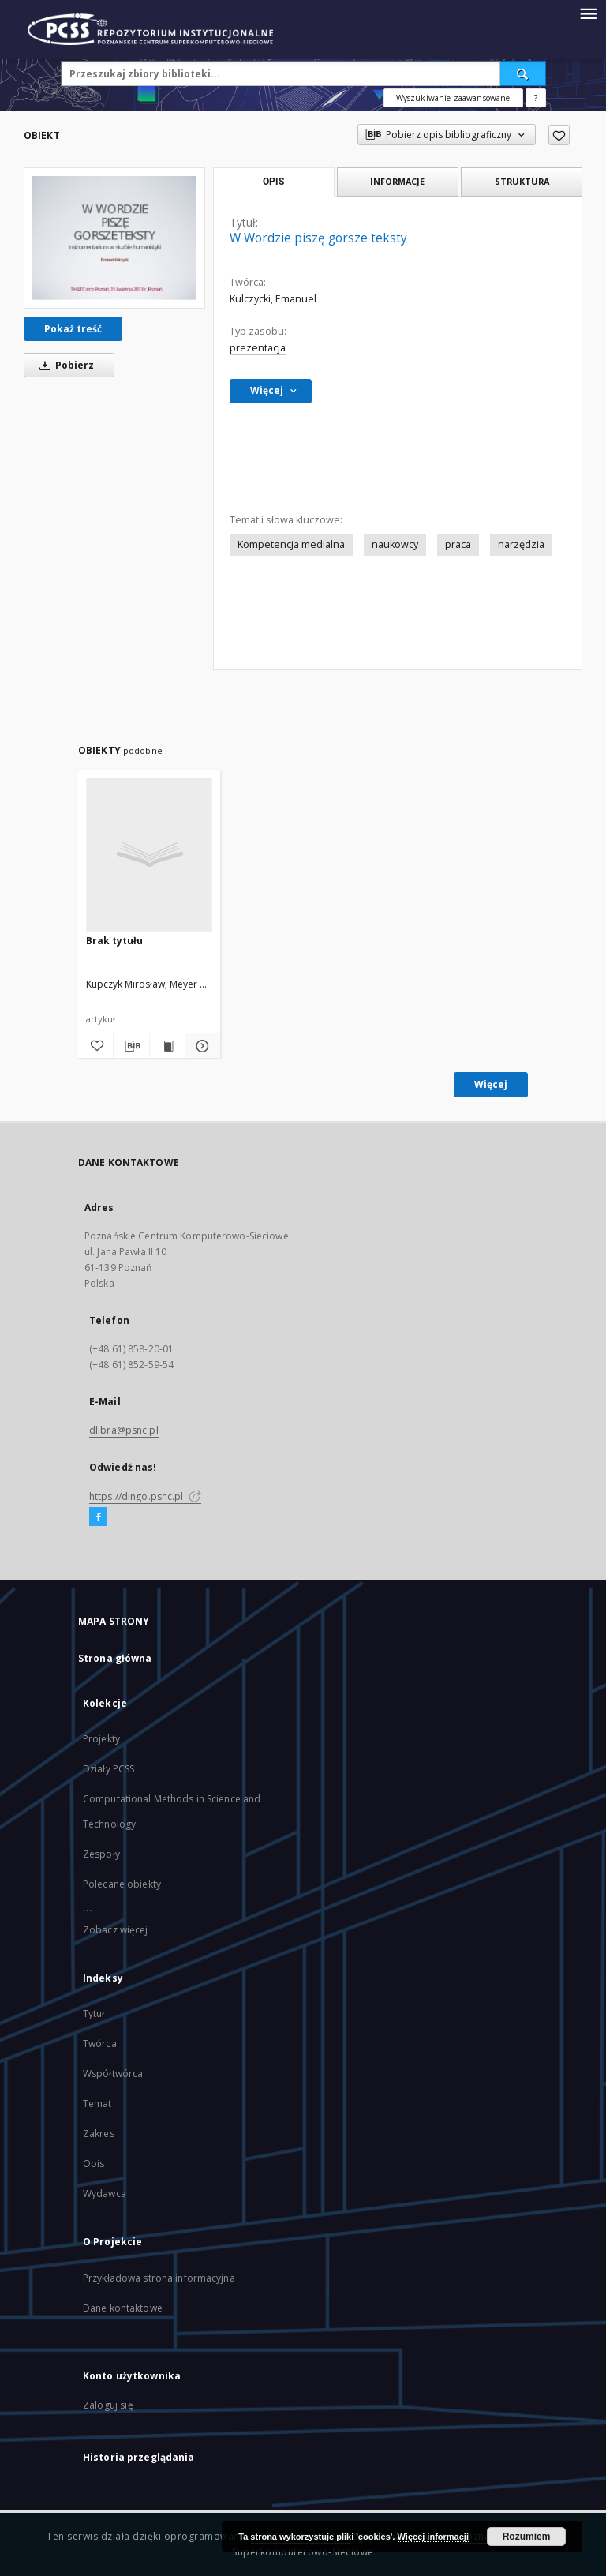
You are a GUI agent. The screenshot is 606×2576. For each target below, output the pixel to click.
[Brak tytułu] (149, 854)
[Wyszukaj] (523, 73)
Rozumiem (527, 2536)
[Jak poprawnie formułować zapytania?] (536, 97)
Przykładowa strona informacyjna (159, 2278)
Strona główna (115, 1658)
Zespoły (101, 1854)
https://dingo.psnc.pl (145, 1496)
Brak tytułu (114, 940)
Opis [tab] (273, 181)
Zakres (98, 2133)
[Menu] (588, 12)
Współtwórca (113, 2073)
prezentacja (258, 347)
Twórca (100, 2043)
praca (458, 544)
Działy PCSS (108, 1768)
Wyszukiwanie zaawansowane (453, 97)
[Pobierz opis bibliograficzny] (131, 1046)
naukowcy (395, 544)
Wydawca (104, 2193)
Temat (97, 2103)
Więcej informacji (433, 2536)
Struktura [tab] (522, 181)
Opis (93, 2163)
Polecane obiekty (122, 1884)
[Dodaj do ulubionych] (559, 135)
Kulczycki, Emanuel (273, 299)
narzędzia (521, 544)
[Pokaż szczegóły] (200, 1046)
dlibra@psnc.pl (124, 1430)
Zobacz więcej (115, 1930)
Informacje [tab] (397, 181)
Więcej (490, 1084)
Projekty (101, 1738)
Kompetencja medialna (291, 544)
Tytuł (94, 2013)
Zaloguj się (108, 2405)
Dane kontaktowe (123, 2308)
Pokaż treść (73, 329)
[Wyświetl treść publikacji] (167, 1046)
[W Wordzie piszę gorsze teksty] (114, 237)
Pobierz (64, 365)
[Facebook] (98, 1517)
